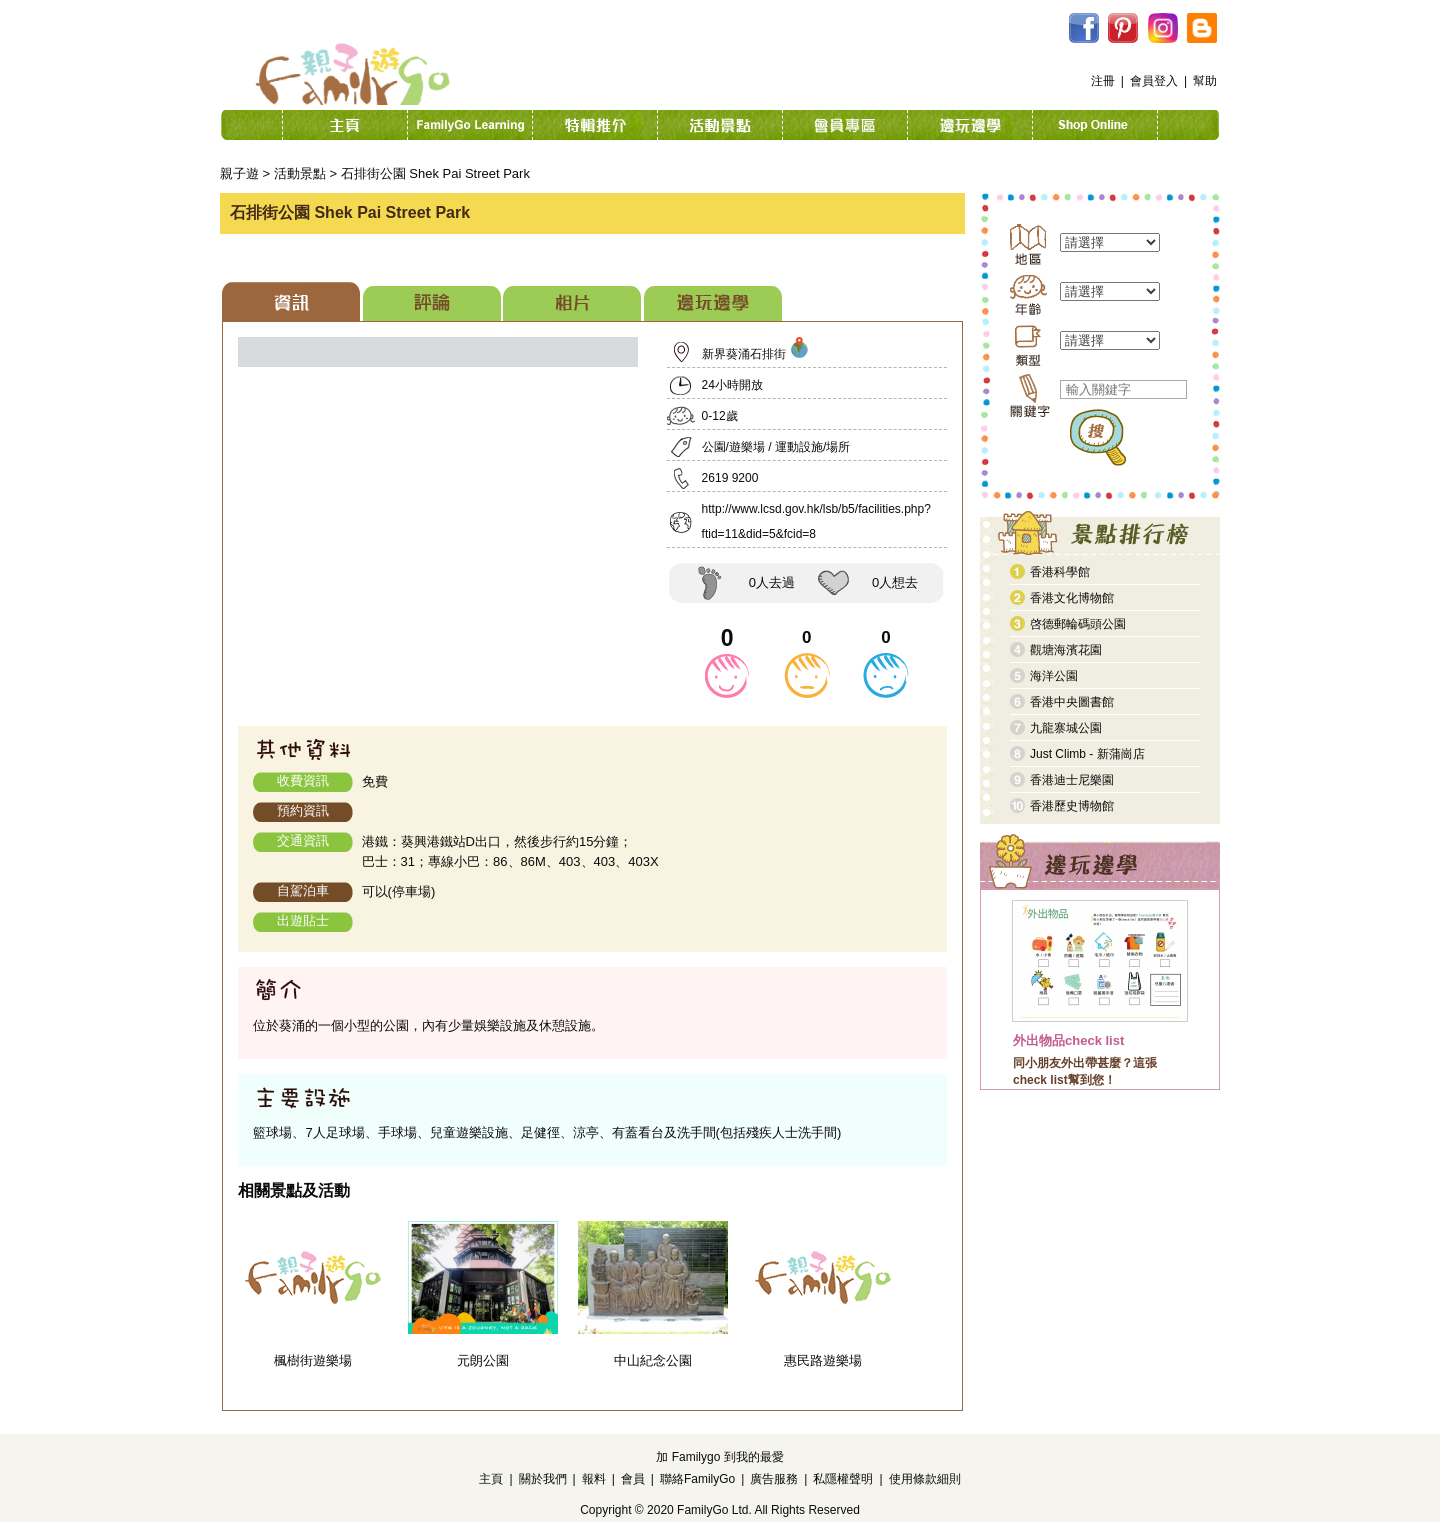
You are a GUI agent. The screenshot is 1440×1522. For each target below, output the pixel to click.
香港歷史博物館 (1072, 806)
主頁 (491, 1479)
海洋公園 (1054, 676)
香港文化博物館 (1072, 598)
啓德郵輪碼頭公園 (1078, 624)
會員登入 (1154, 81)
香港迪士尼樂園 (1072, 780)
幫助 (1205, 81)
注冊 (1103, 81)
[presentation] (291, 301)
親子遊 (239, 173)
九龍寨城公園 (1066, 728)
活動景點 (300, 173)
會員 (633, 1479)
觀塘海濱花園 (1066, 650)
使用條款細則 (925, 1479)
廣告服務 (774, 1479)
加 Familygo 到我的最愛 (719, 1457)
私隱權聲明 (843, 1479)
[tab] (291, 301)
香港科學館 (1060, 572)
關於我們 (543, 1479)
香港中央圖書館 (1072, 702)
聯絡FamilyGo (697, 1479)
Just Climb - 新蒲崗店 (1087, 754)
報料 (594, 1479)
